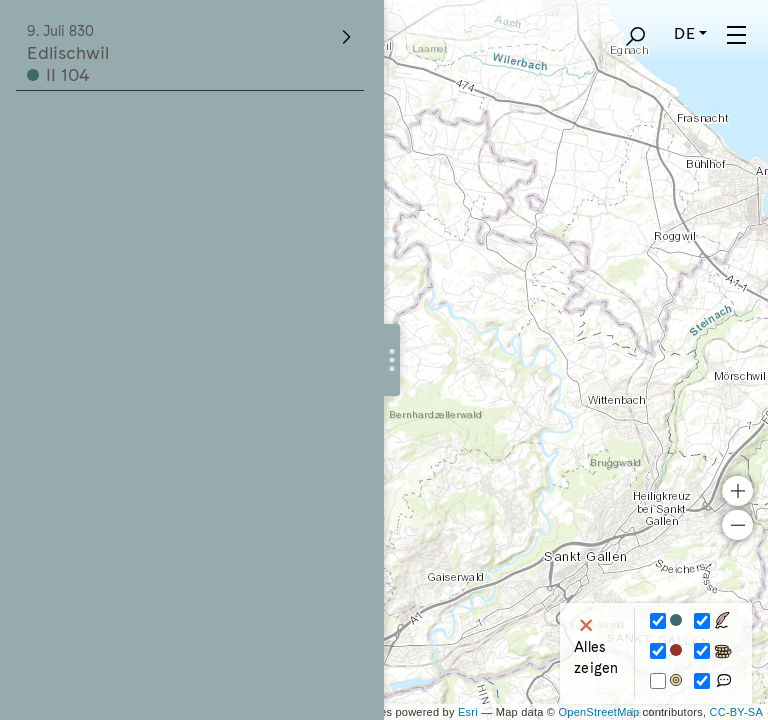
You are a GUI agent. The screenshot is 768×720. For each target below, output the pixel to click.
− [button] (737, 525)
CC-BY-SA (736, 712)
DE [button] (684, 33)
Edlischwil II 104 (191, 54)
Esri (468, 712)
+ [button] (737, 491)
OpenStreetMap (598, 712)
